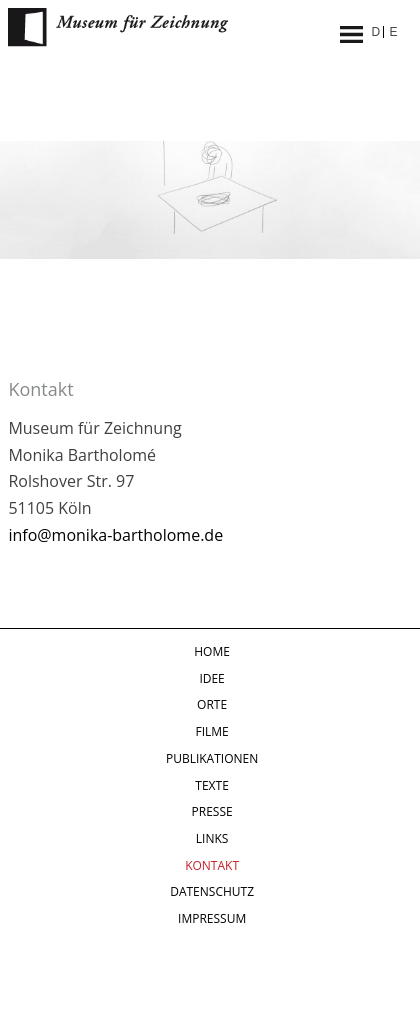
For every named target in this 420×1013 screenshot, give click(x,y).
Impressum (212, 918)
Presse (212, 811)
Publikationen (212, 758)
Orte (212, 704)
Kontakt (212, 865)
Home (212, 651)
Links (212, 838)
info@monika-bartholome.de (115, 535)
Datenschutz (212, 891)
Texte (212, 785)
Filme (211, 731)
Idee (211, 678)
